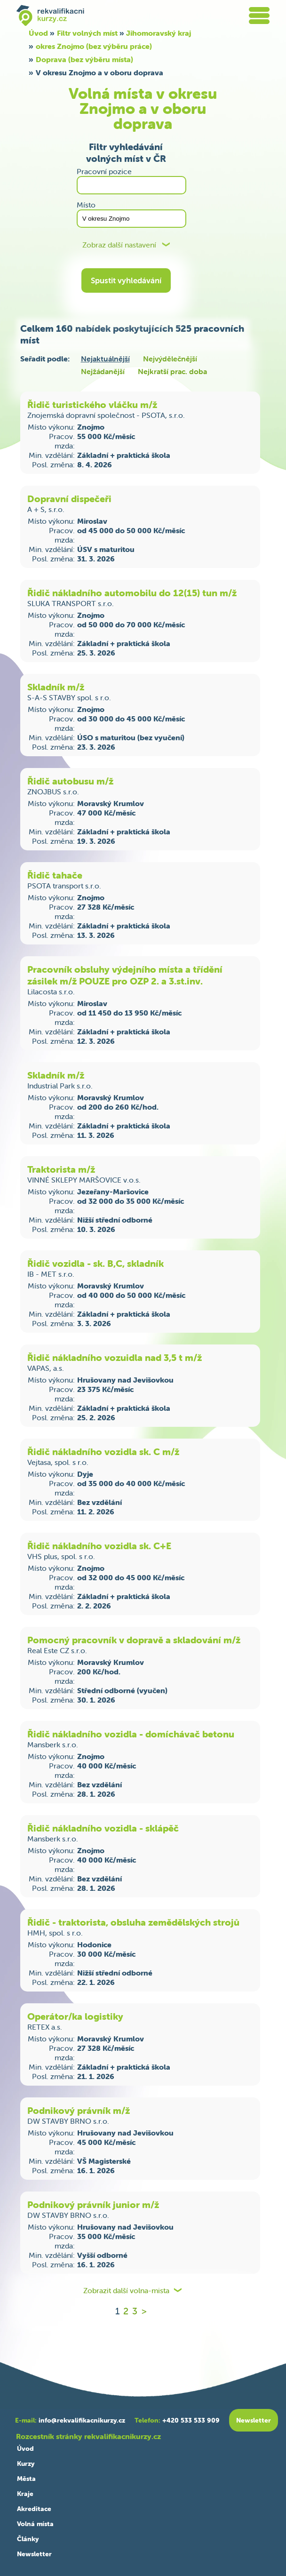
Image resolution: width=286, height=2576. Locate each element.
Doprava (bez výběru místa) (84, 59)
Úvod (38, 33)
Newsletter (34, 2554)
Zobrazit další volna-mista (126, 2290)
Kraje (25, 2493)
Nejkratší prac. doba (172, 371)
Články (28, 2539)
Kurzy (25, 2463)
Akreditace (34, 2508)
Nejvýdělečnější (170, 358)
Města (26, 2478)
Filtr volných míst (87, 33)
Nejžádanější (103, 371)
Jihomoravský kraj (158, 33)
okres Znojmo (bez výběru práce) (94, 46)
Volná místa (35, 2524)
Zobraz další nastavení (119, 244)
